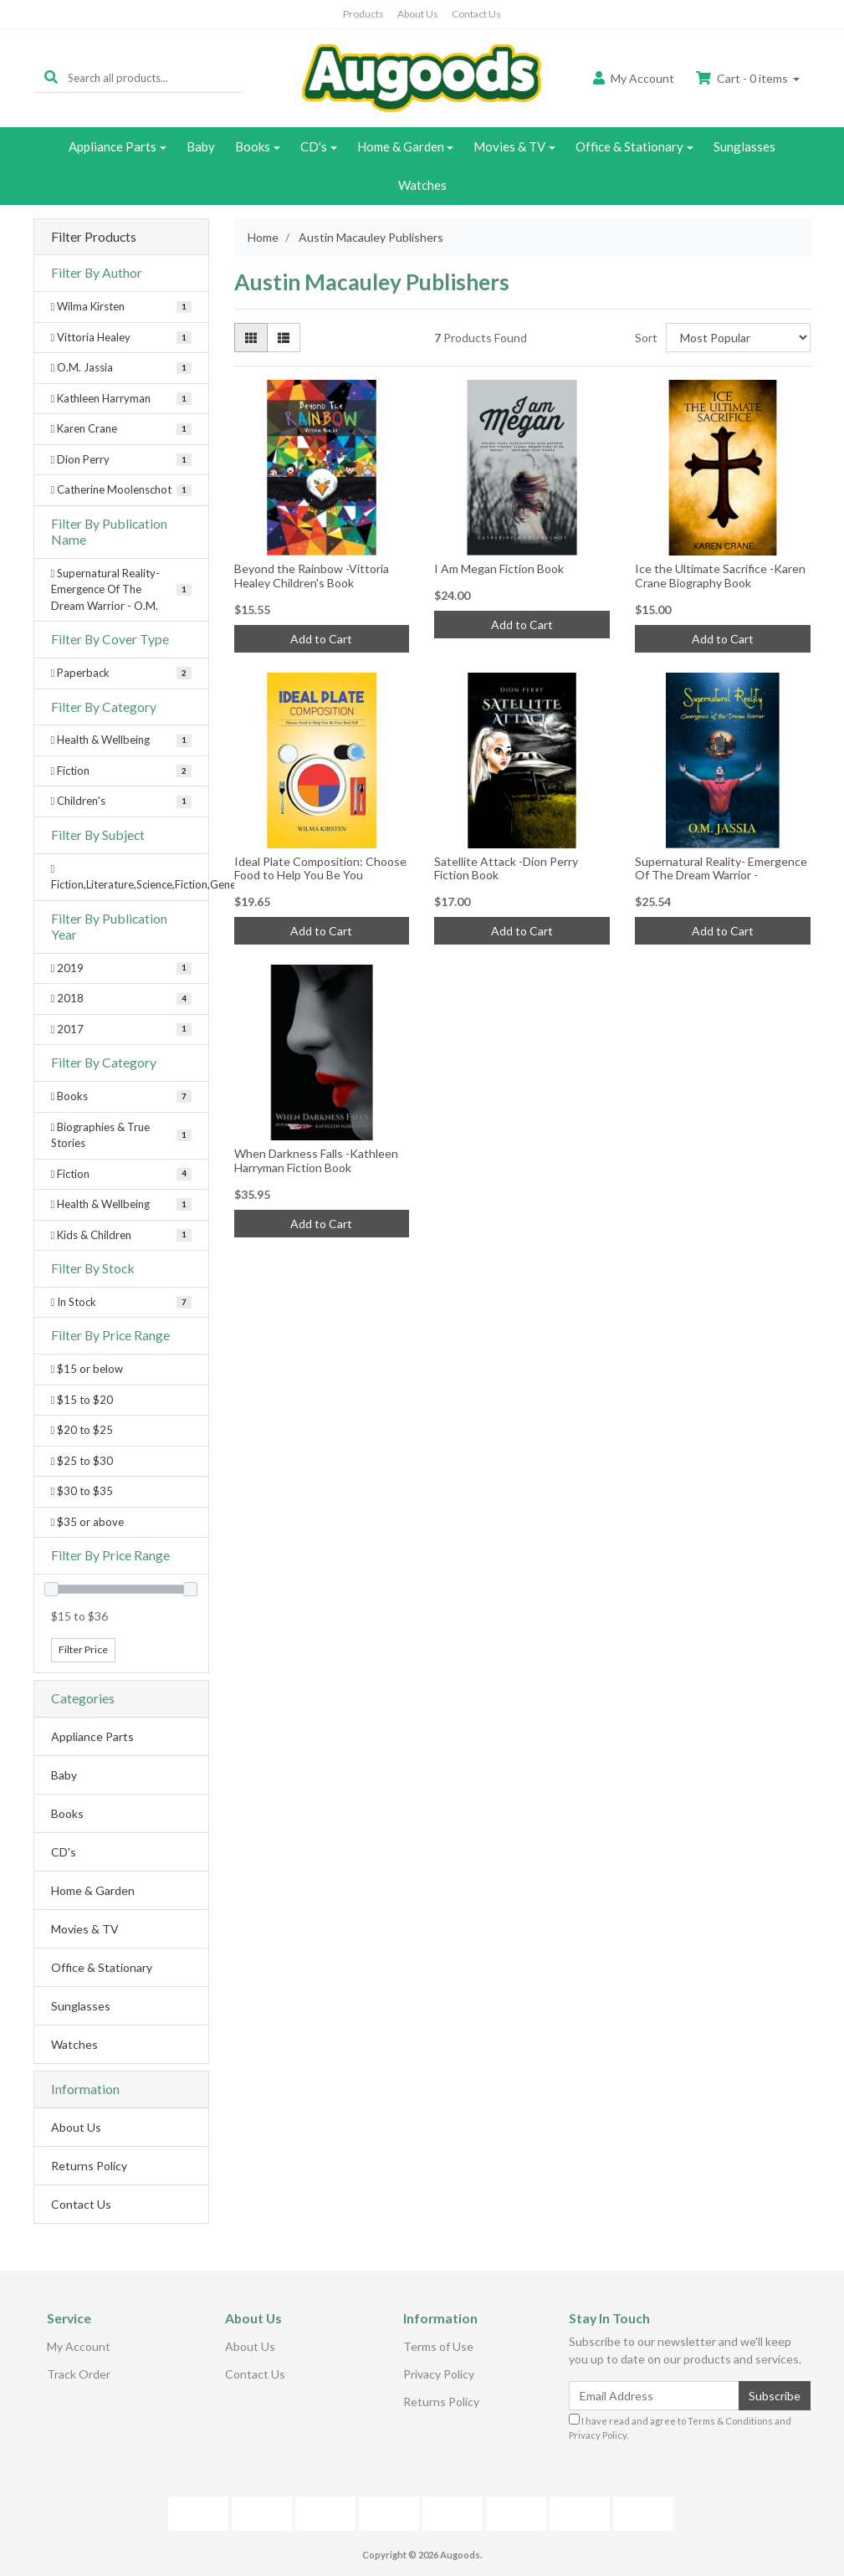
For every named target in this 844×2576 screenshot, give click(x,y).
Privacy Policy (438, 2374)
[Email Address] (654, 2395)
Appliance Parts (112, 146)
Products (363, 14)
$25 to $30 (82, 1460)
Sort (646, 337)
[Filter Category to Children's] (121, 801)
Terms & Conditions (730, 2420)
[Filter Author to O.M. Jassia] (121, 368)
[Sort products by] (738, 337)
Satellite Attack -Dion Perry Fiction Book (506, 868)
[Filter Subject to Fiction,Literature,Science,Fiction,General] (121, 877)
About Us (417, 14)
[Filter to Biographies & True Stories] (121, 1136)
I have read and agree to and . (680, 2427)
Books (252, 146)
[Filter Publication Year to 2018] (121, 999)
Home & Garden (400, 146)
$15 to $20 (82, 1399)
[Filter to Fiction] (121, 1175)
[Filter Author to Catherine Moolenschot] (121, 490)
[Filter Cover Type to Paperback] (121, 673)
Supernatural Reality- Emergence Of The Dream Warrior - (721, 868)
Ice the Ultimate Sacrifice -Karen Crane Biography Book (720, 575)
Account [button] (633, 78)
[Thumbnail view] (251, 337)
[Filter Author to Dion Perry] (121, 460)
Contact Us (476, 14)
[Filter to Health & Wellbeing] (121, 1205)
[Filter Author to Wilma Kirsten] (121, 307)
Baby (201, 146)
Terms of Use (438, 2346)
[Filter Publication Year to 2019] (121, 969)
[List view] (283, 337)
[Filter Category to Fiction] (121, 771)
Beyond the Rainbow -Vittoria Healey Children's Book (311, 575)
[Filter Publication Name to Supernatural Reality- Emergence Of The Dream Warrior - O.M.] (121, 590)
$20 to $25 (82, 1430)
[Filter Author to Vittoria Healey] (121, 338)
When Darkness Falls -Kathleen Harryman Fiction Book (316, 1160)
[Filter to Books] (121, 1097)
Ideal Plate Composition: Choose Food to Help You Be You (320, 868)
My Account (78, 2346)
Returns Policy (89, 2166)
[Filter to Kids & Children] (121, 1236)
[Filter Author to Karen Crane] (121, 429)
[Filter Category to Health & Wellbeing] (121, 740)
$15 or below (87, 1368)
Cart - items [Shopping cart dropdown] (743, 78)
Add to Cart (321, 639)
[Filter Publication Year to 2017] (121, 1030)
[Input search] (155, 77)
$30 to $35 (82, 1491)
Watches (422, 184)
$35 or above (88, 1522)
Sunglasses (744, 146)
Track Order (78, 2374)
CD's (313, 146)
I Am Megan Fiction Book (499, 568)
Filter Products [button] (93, 236)
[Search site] (51, 77)
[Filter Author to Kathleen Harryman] (121, 399)
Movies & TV (509, 146)
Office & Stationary (629, 146)
